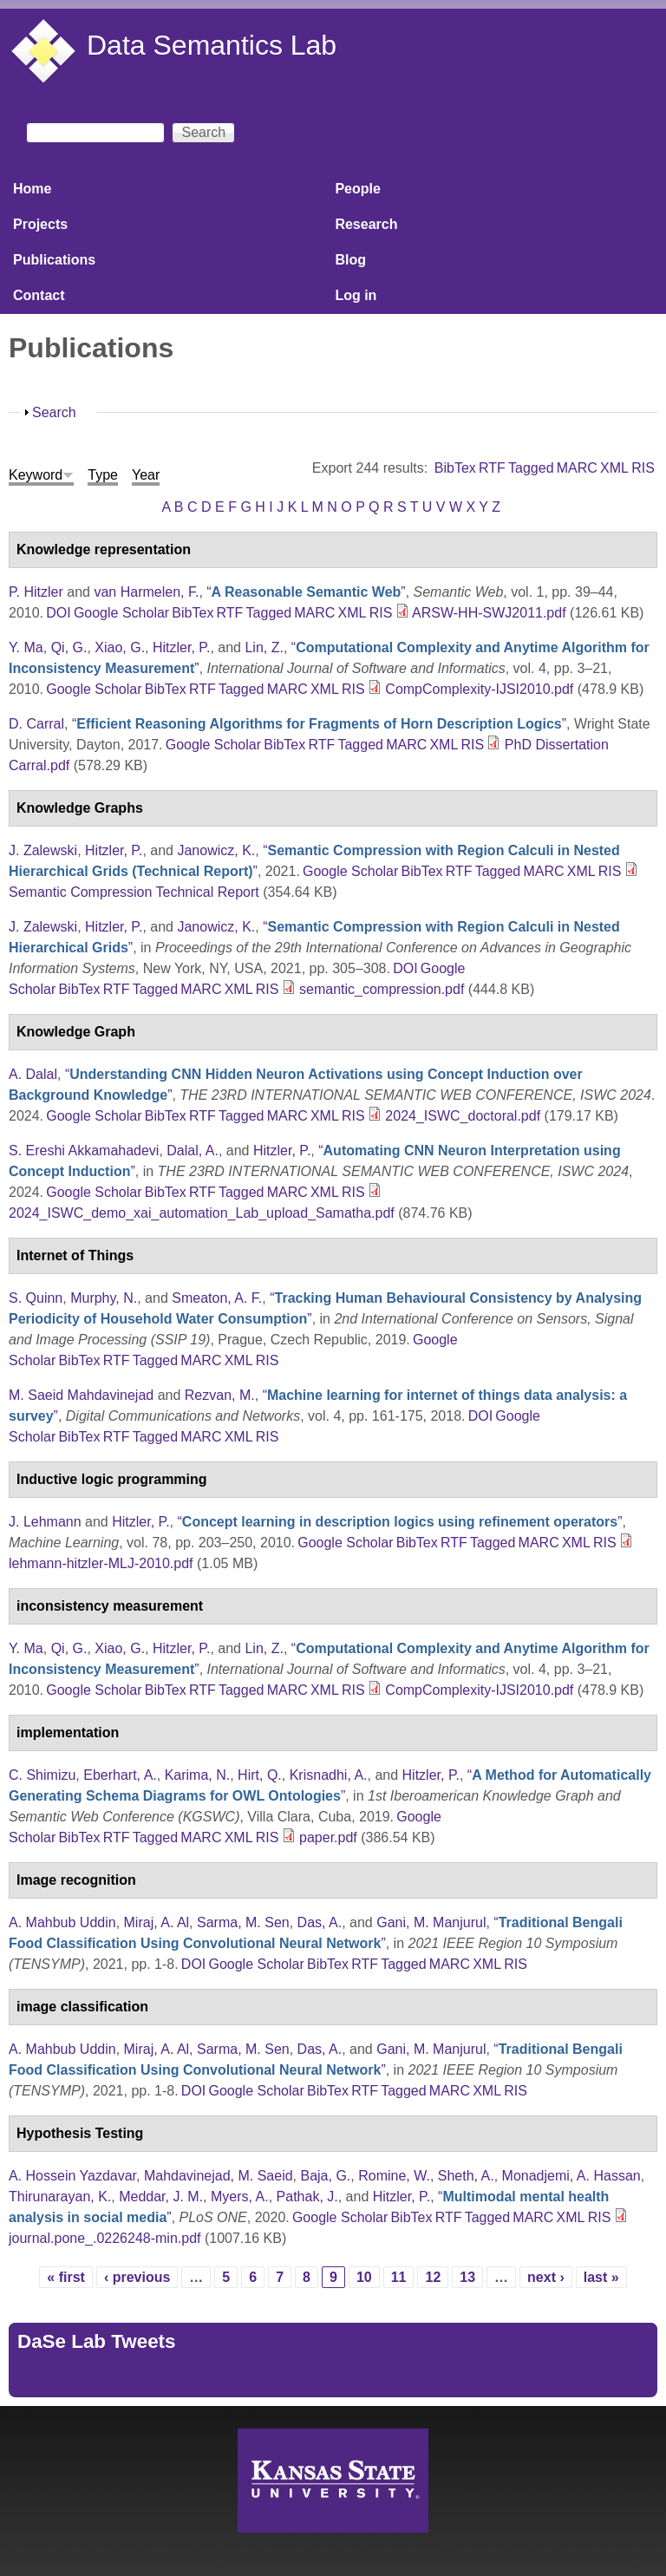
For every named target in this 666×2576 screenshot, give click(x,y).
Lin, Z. (264, 647)
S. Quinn (35, 1298)
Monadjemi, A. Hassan (571, 2175)
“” (305, 592)
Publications (54, 259)
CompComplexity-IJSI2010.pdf (479, 689)
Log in (355, 295)
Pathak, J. (307, 2196)
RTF (492, 468)
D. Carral (36, 723)
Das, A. (320, 1922)
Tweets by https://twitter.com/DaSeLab (135, 2377)
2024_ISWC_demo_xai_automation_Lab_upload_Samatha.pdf (202, 1213)
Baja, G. (325, 2175)
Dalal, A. (192, 1150)
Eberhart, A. (120, 1775)
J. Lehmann (45, 1521)
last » (601, 2277)
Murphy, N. (103, 1298)
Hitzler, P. (181, 647)
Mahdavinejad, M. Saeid (218, 2175)
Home (32, 188)
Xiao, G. (120, 647)
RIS (643, 468)
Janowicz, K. (216, 850)
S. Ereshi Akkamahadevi (84, 1150)
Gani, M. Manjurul (431, 1922)
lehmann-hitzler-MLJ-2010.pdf (101, 1563)
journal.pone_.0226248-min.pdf (105, 2238)
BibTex (455, 468)
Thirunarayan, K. (60, 2196)
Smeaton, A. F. (217, 1298)
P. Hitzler (36, 592)
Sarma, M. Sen (243, 1922)
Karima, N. (198, 1775)
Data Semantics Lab (211, 45)
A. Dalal (33, 1074)
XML (614, 468)
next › (546, 2277)
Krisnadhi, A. (329, 1775)
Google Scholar (121, 612)
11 (399, 2277)
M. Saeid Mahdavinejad (81, 1395)
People (357, 188)
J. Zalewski (43, 850)
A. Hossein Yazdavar (72, 2175)
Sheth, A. (466, 2175)
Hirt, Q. (260, 1775)
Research (366, 224)
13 (467, 2277)
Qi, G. (69, 647)
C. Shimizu (42, 1775)
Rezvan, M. (220, 1395)
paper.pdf (328, 1837)
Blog (350, 259)
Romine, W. (394, 2175)
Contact (39, 295)
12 (433, 2277)
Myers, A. (240, 2196)
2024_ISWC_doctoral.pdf (462, 1115)
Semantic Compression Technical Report (134, 892)
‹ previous (137, 2277)
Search (54, 412)
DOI (58, 612)
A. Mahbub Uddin (62, 1922)
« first (66, 2277)
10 (364, 2277)
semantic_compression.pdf (381, 989)
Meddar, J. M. (161, 2196)
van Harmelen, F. (146, 592)
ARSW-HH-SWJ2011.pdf (489, 612)
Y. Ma (26, 647)
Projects (40, 224)
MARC (577, 468)
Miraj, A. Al (157, 1922)
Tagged (531, 468)
